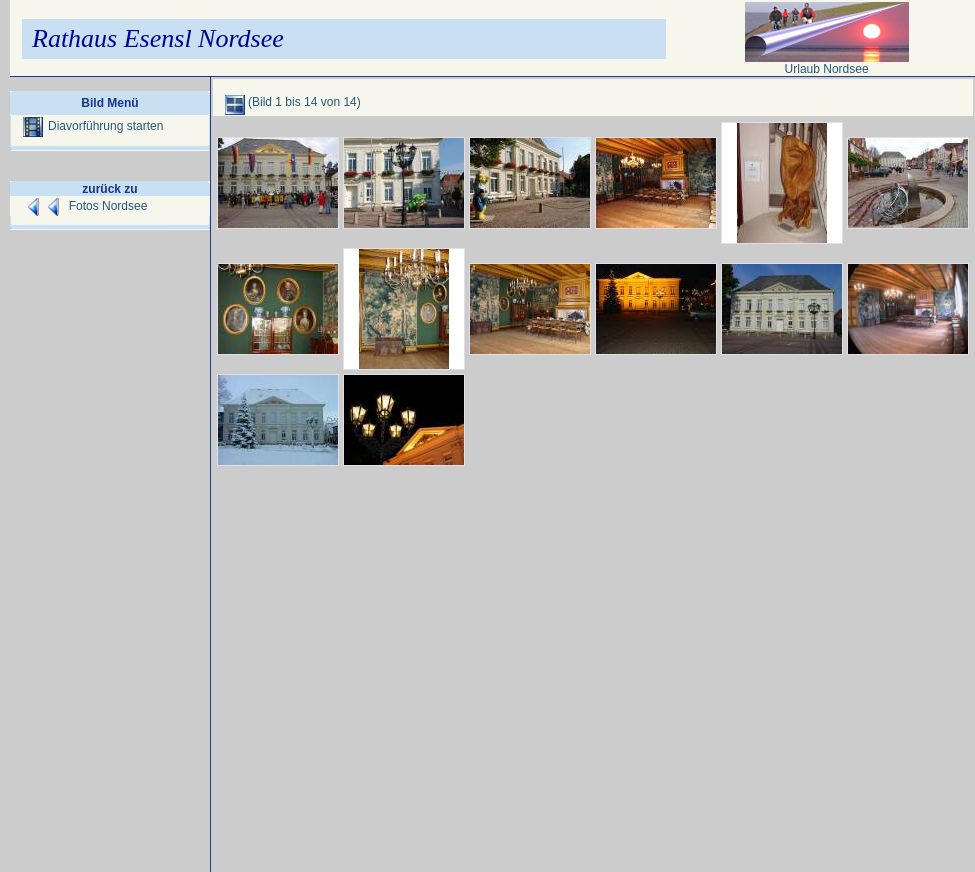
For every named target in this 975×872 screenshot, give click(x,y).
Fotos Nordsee (108, 206)
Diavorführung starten (93, 126)
